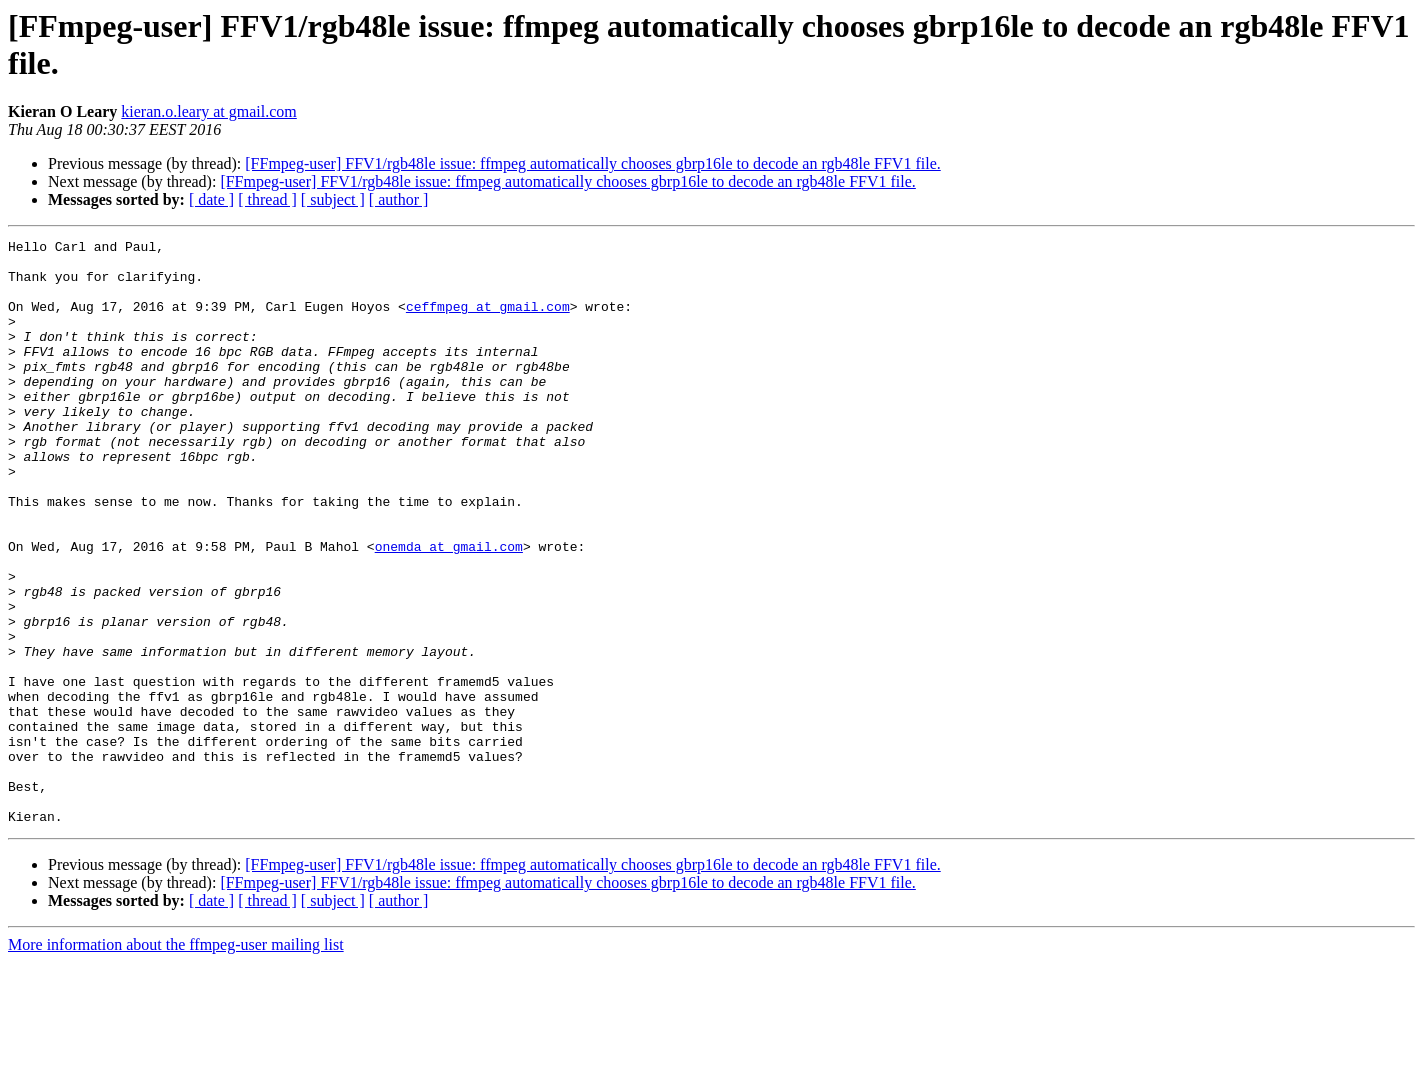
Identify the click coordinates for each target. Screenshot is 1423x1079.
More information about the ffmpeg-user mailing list (176, 1061)
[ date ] (211, 199)
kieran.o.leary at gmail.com (208, 111)
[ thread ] (267, 199)
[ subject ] (333, 199)
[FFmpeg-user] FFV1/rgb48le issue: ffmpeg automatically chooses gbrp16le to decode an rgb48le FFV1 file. (592, 163)
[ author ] (399, 199)
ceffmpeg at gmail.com (488, 321)
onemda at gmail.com (449, 609)
